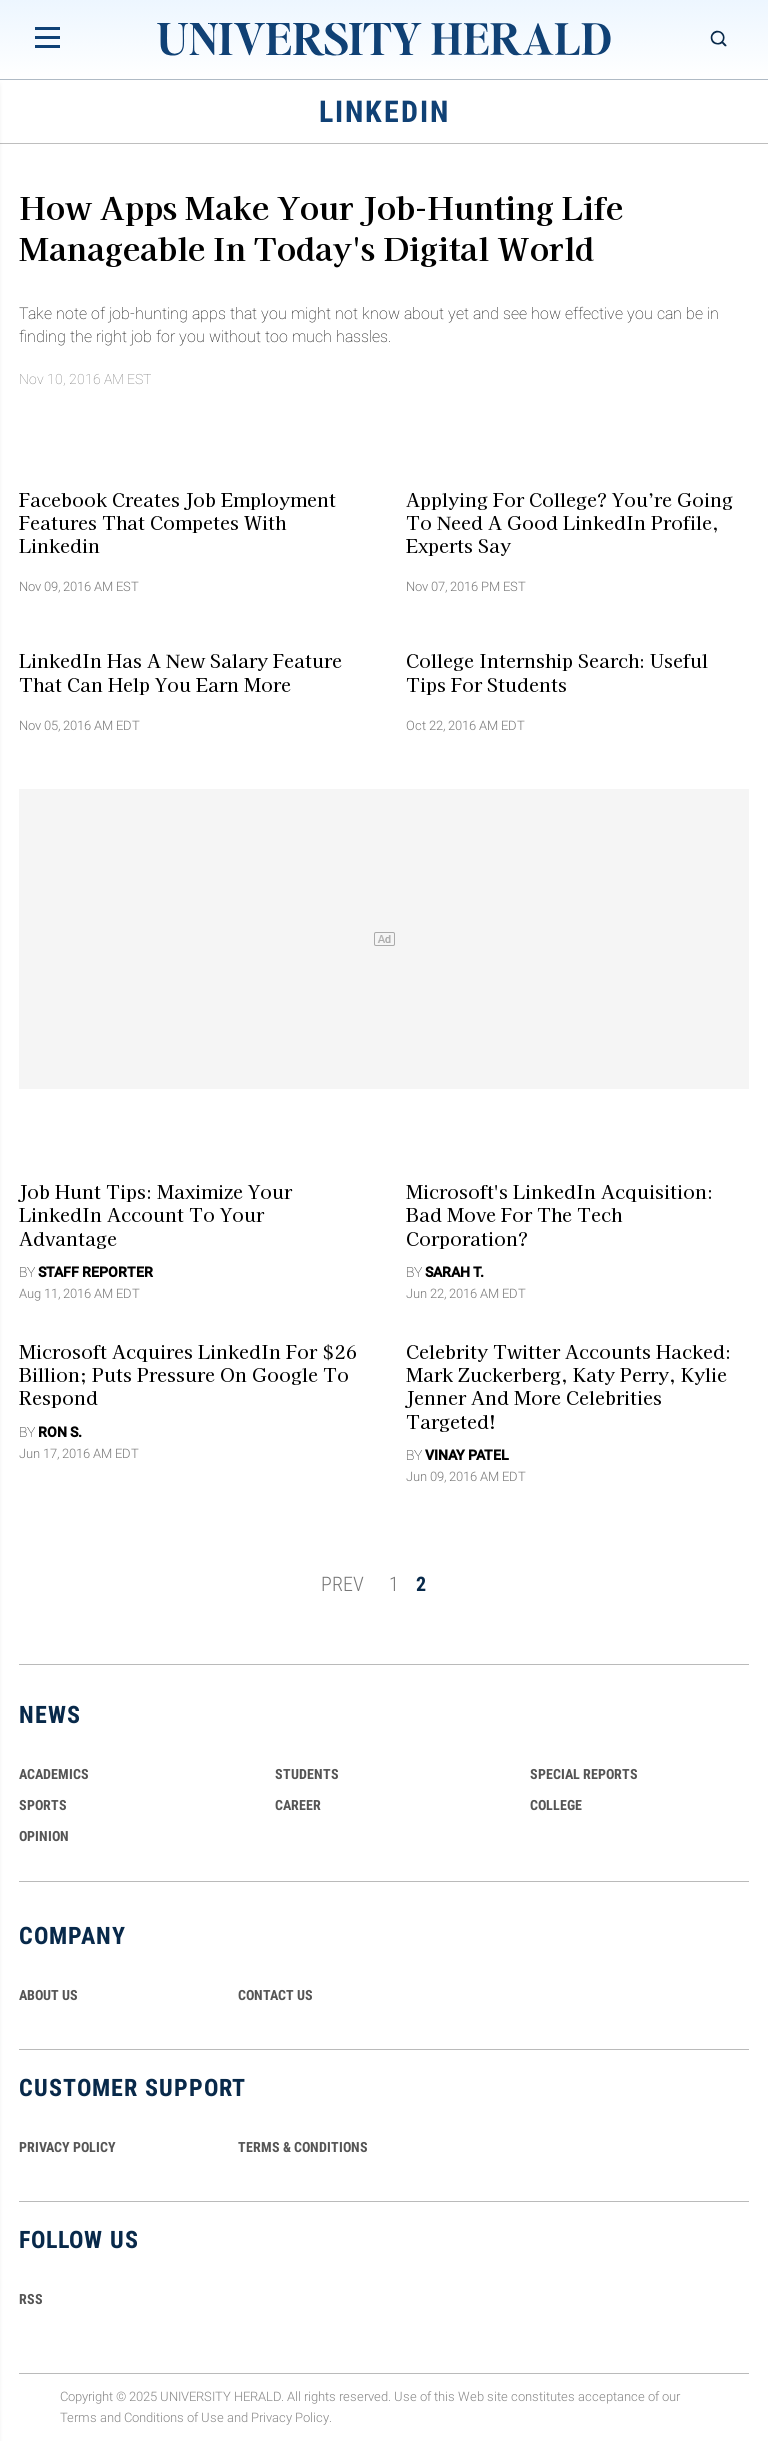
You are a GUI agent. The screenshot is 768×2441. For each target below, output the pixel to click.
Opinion (44, 1836)
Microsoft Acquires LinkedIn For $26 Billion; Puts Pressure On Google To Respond (188, 1374)
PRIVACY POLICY (67, 2147)
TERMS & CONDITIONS (303, 2147)
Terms (78, 2417)
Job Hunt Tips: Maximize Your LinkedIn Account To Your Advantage (155, 1214)
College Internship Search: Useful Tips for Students (557, 671)
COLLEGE (556, 1805)
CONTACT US (275, 1995)
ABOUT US (48, 1995)
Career (298, 1805)
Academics (54, 1774)
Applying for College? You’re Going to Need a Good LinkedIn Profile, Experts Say (569, 521)
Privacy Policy (290, 2417)
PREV (342, 1584)
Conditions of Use (174, 2417)
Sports (43, 1805)
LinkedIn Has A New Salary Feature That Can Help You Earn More (180, 671)
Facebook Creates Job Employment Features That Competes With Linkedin (177, 521)
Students (307, 1774)
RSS (31, 2299)
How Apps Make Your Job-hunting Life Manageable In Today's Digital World (321, 226)
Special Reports (584, 1774)
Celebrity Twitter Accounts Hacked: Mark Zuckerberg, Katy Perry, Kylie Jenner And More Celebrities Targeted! (568, 1386)
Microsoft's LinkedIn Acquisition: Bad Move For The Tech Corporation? (559, 1214)
